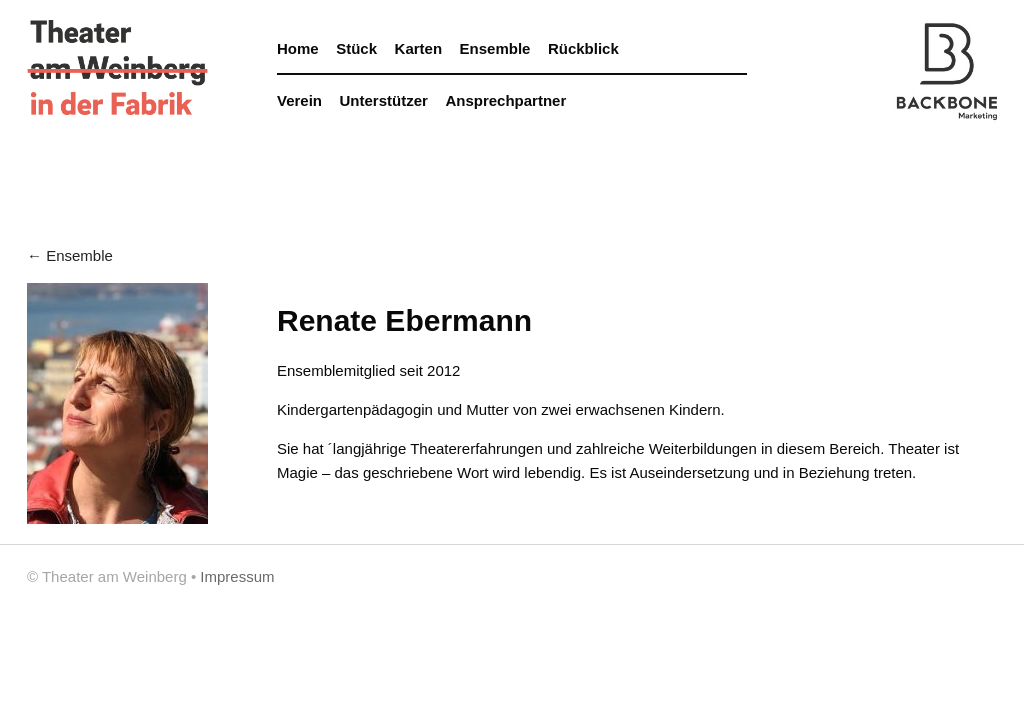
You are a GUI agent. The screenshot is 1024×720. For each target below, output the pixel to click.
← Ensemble (70, 255)
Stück (356, 48)
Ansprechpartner (505, 100)
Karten (419, 48)
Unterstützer (384, 100)
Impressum (237, 576)
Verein (299, 100)
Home (298, 48)
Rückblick (583, 48)
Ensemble (495, 48)
